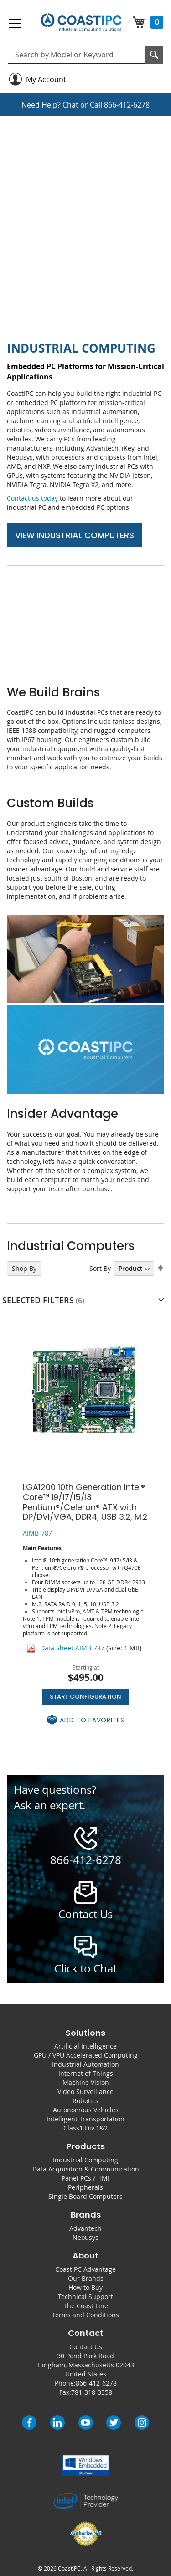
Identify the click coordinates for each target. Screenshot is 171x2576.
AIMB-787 (37, 1533)
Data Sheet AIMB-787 (72, 1648)
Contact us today (32, 498)
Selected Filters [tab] (38, 1300)
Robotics (85, 2100)
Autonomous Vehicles (86, 2109)
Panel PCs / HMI (85, 2178)
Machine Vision (85, 2082)
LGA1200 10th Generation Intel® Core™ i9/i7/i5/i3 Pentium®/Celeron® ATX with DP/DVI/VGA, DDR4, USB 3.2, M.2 (85, 1501)
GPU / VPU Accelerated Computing (86, 2055)
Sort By (100, 1268)
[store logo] (81, 22)
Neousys (85, 2237)
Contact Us (85, 2346)
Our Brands (86, 2278)
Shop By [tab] (24, 1268)
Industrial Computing (85, 2160)
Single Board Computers (85, 2196)
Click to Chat (85, 1968)
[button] (85, 1720)
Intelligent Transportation (85, 2119)
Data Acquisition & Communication (85, 2169)
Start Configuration (85, 1696)
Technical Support (85, 2296)
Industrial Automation (85, 2064)
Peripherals (85, 2187)
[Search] (154, 55)
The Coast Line (85, 2305)
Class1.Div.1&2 (85, 2128)
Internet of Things (85, 2073)
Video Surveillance (85, 2091)
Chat (70, 105)
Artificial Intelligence (85, 2046)
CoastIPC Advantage (85, 2269)
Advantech (85, 2228)
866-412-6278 (127, 105)
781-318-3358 (91, 2392)
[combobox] (85, 55)
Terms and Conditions (85, 2314)
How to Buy (85, 2287)
